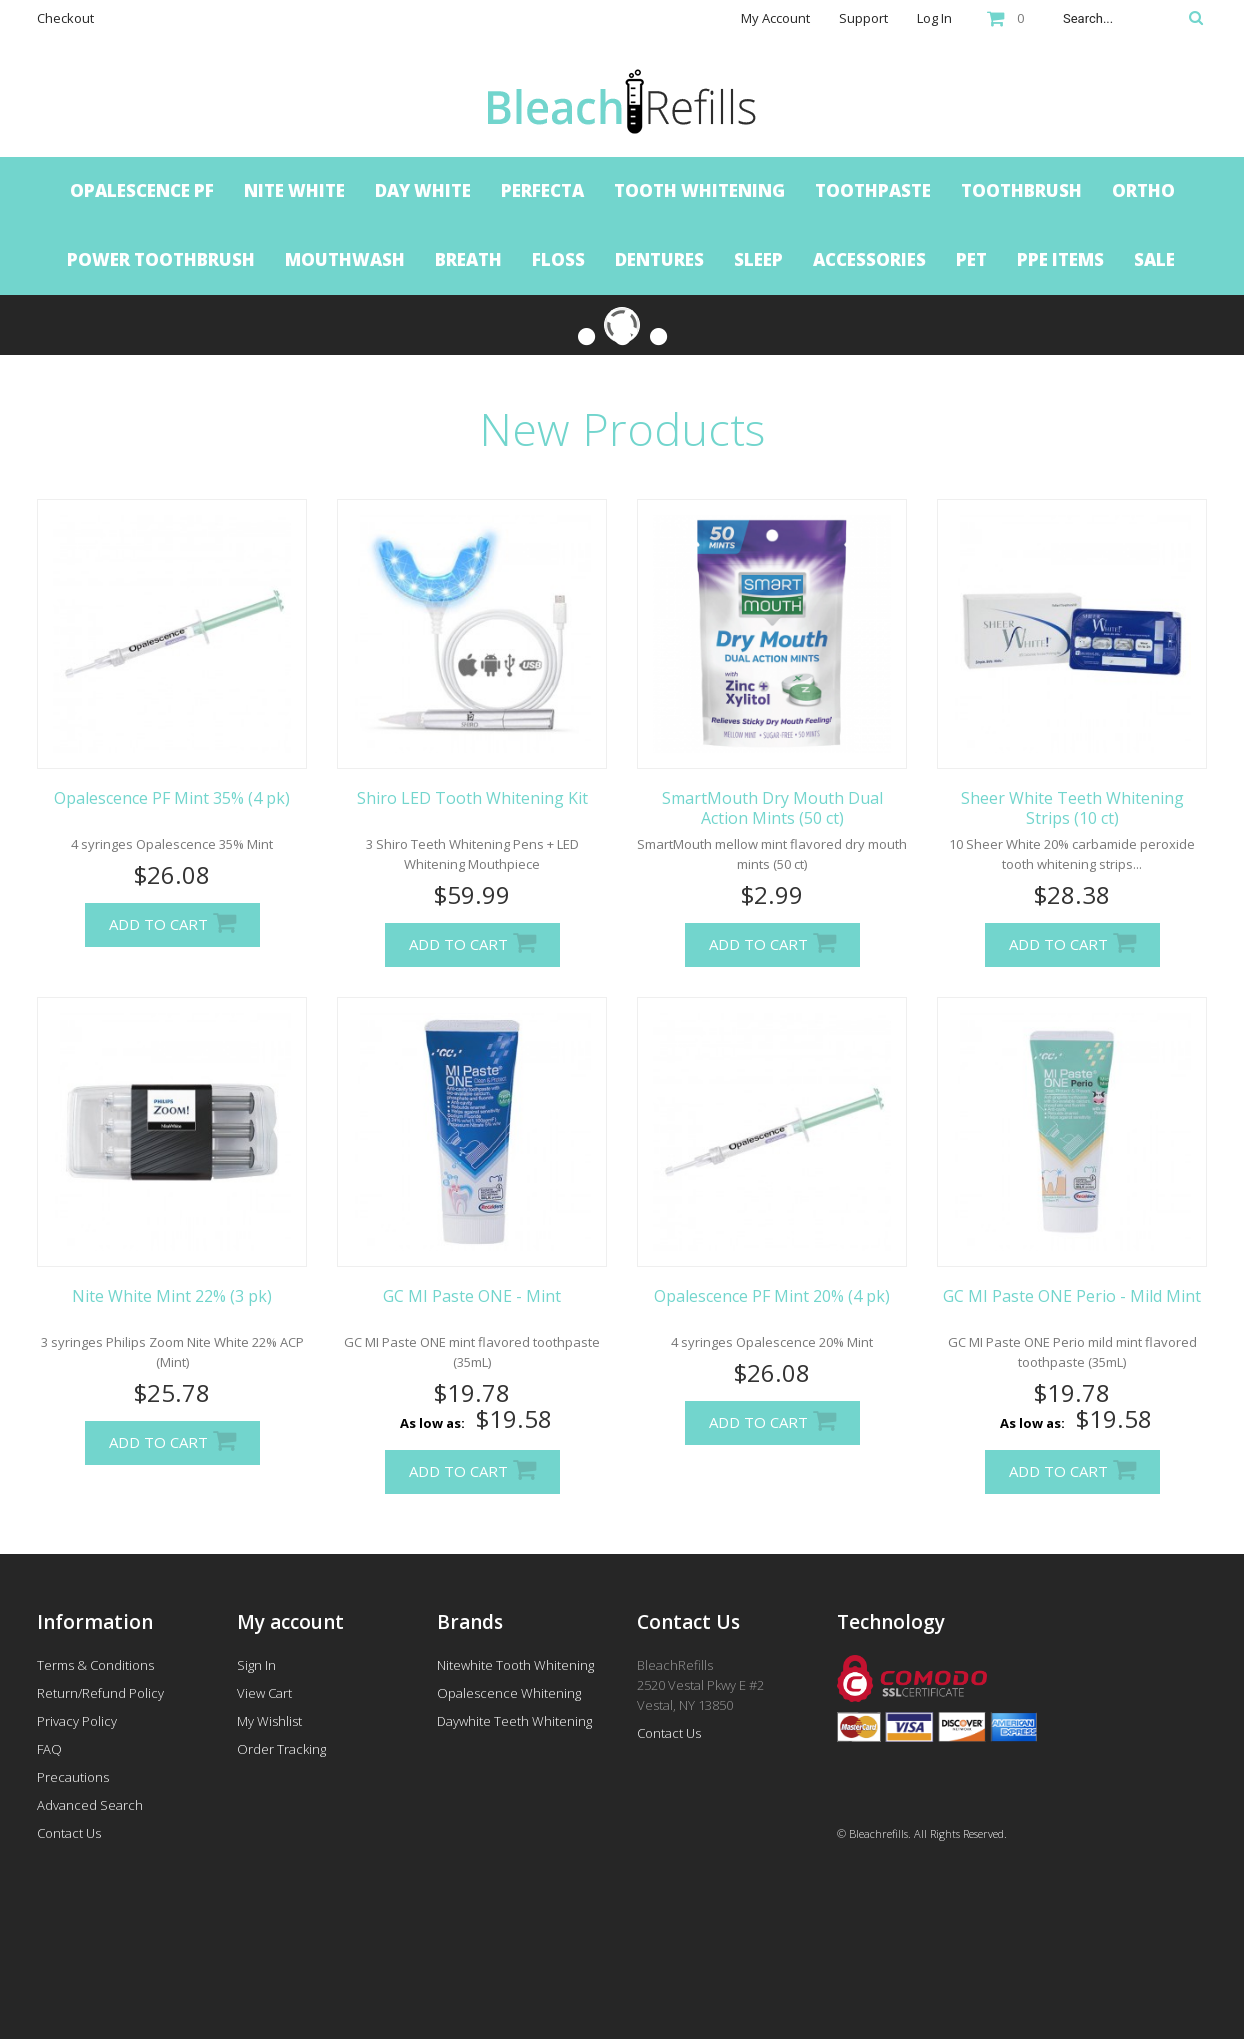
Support (863, 18)
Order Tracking (281, 1749)
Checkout (65, 18)
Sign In (256, 1665)
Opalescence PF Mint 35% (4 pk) (172, 798)
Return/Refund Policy (100, 1693)
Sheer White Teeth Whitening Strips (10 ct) (1072, 808)
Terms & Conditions (95, 1665)
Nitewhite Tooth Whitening (515, 1665)
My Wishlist (269, 1721)
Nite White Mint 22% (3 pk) (172, 1296)
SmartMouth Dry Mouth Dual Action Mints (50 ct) (772, 808)
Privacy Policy (77, 1721)
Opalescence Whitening (509, 1693)
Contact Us (69, 1833)
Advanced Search (90, 1805)
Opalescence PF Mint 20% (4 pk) (772, 1296)
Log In (934, 18)
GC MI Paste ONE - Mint (472, 1296)
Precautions (73, 1777)
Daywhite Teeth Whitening (514, 1721)
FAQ (49, 1749)
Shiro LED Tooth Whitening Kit (472, 798)
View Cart (264, 1693)
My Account (775, 18)
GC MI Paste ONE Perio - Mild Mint (1072, 1296)
